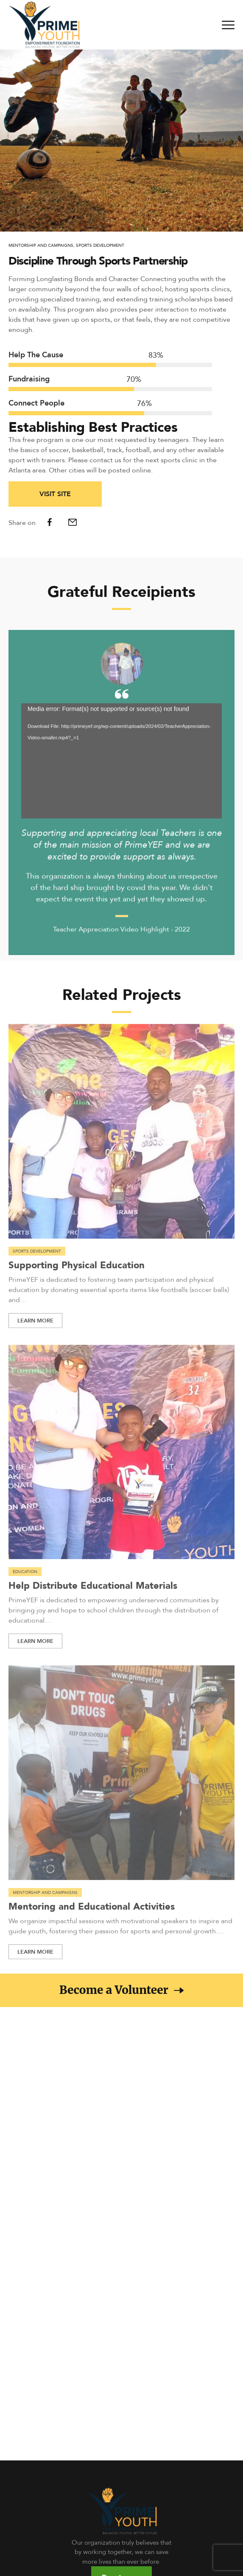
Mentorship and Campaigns (40, 245)
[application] (121, 768)
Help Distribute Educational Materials (92, 1592)
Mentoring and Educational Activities (91, 1913)
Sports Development (100, 245)
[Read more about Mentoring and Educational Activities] (121, 1780)
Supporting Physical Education (76, 1271)
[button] (121, 1990)
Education (25, 1578)
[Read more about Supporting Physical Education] (121, 1138)
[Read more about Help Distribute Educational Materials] (121, 1459)
